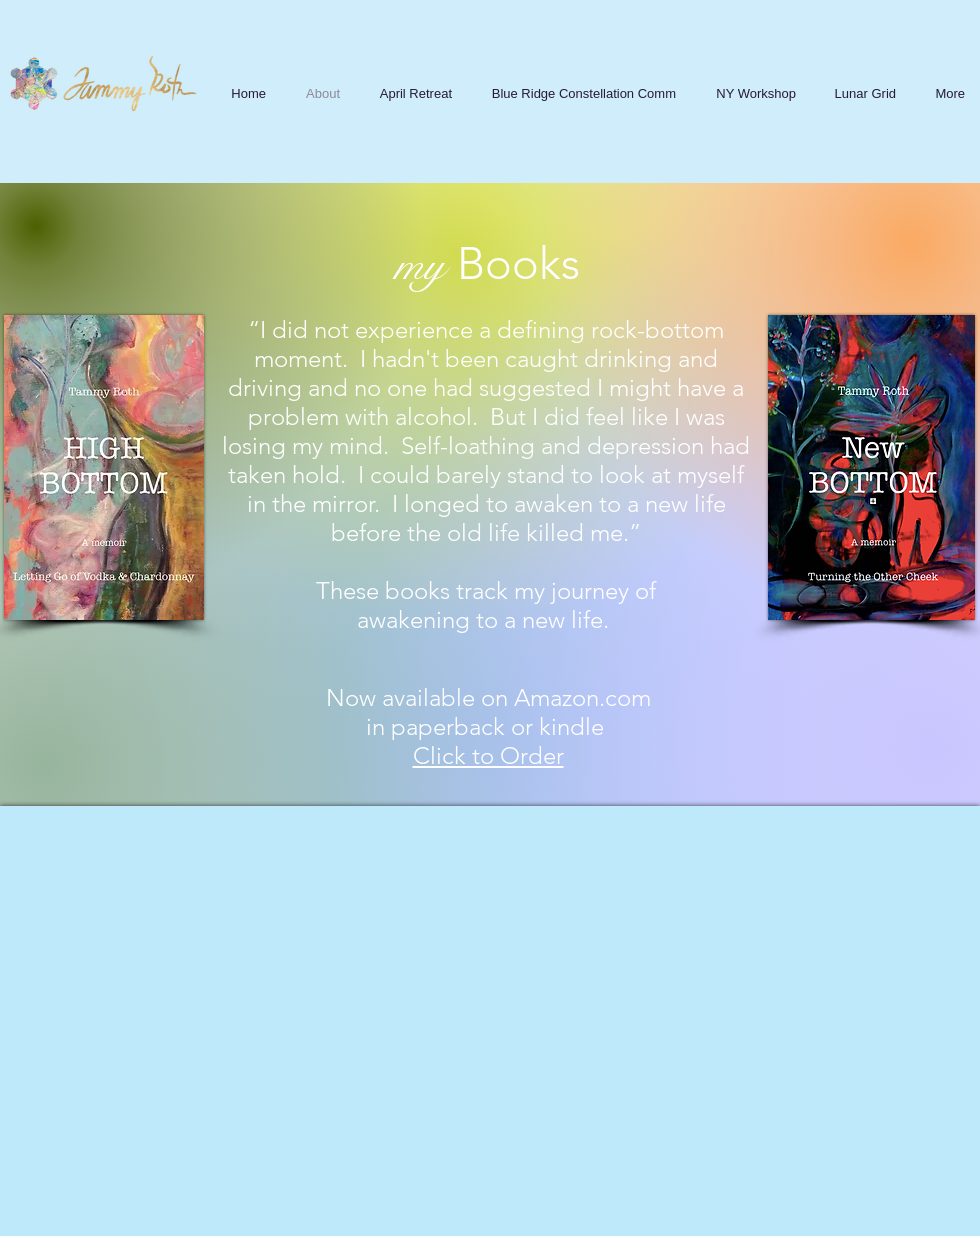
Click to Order (488, 755)
